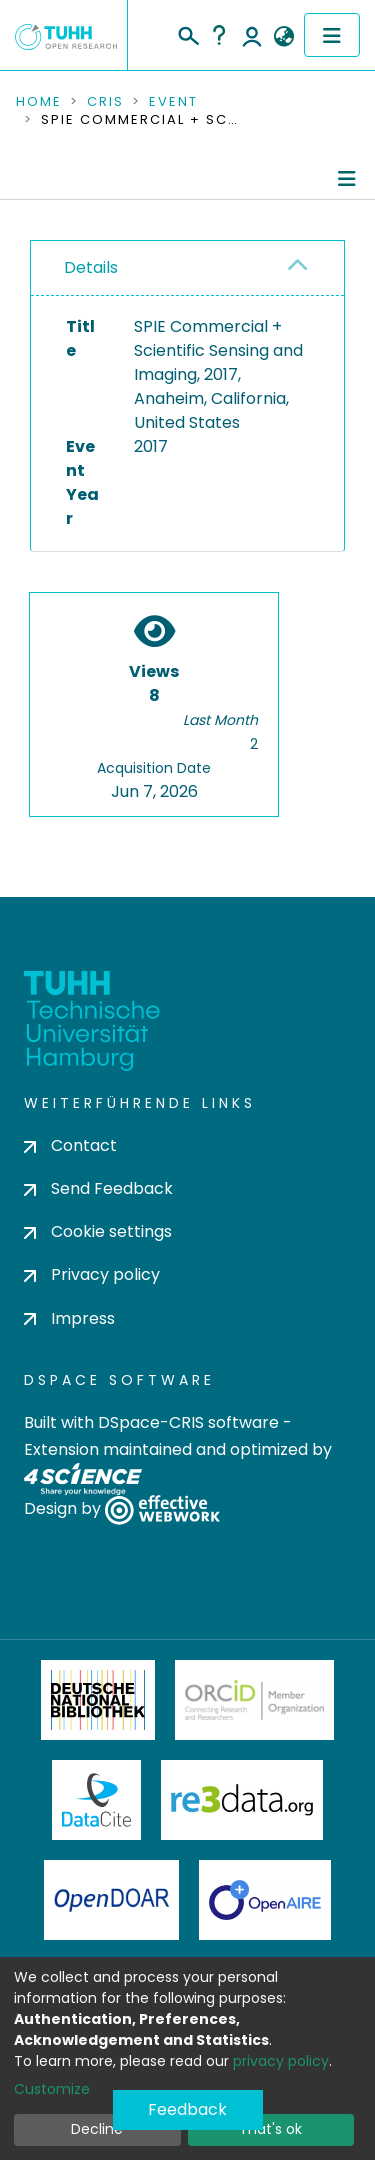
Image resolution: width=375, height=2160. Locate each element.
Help (219, 35)
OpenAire (265, 1900)
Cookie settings (98, 1231)
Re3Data (242, 1800)
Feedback (187, 2109)
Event (173, 102)
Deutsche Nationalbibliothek (98, 1700)
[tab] (187, 268)
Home (39, 102)
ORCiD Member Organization (255, 1700)
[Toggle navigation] (332, 35)
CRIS (105, 102)
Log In (252, 35)
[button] (283, 37)
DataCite (96, 1800)
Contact (70, 1145)
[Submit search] (187, 33)
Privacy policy (92, 1274)
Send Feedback (98, 1188)
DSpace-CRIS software (188, 1422)
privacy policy (281, 2061)
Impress (69, 1318)
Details (91, 267)
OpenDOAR (112, 1900)
